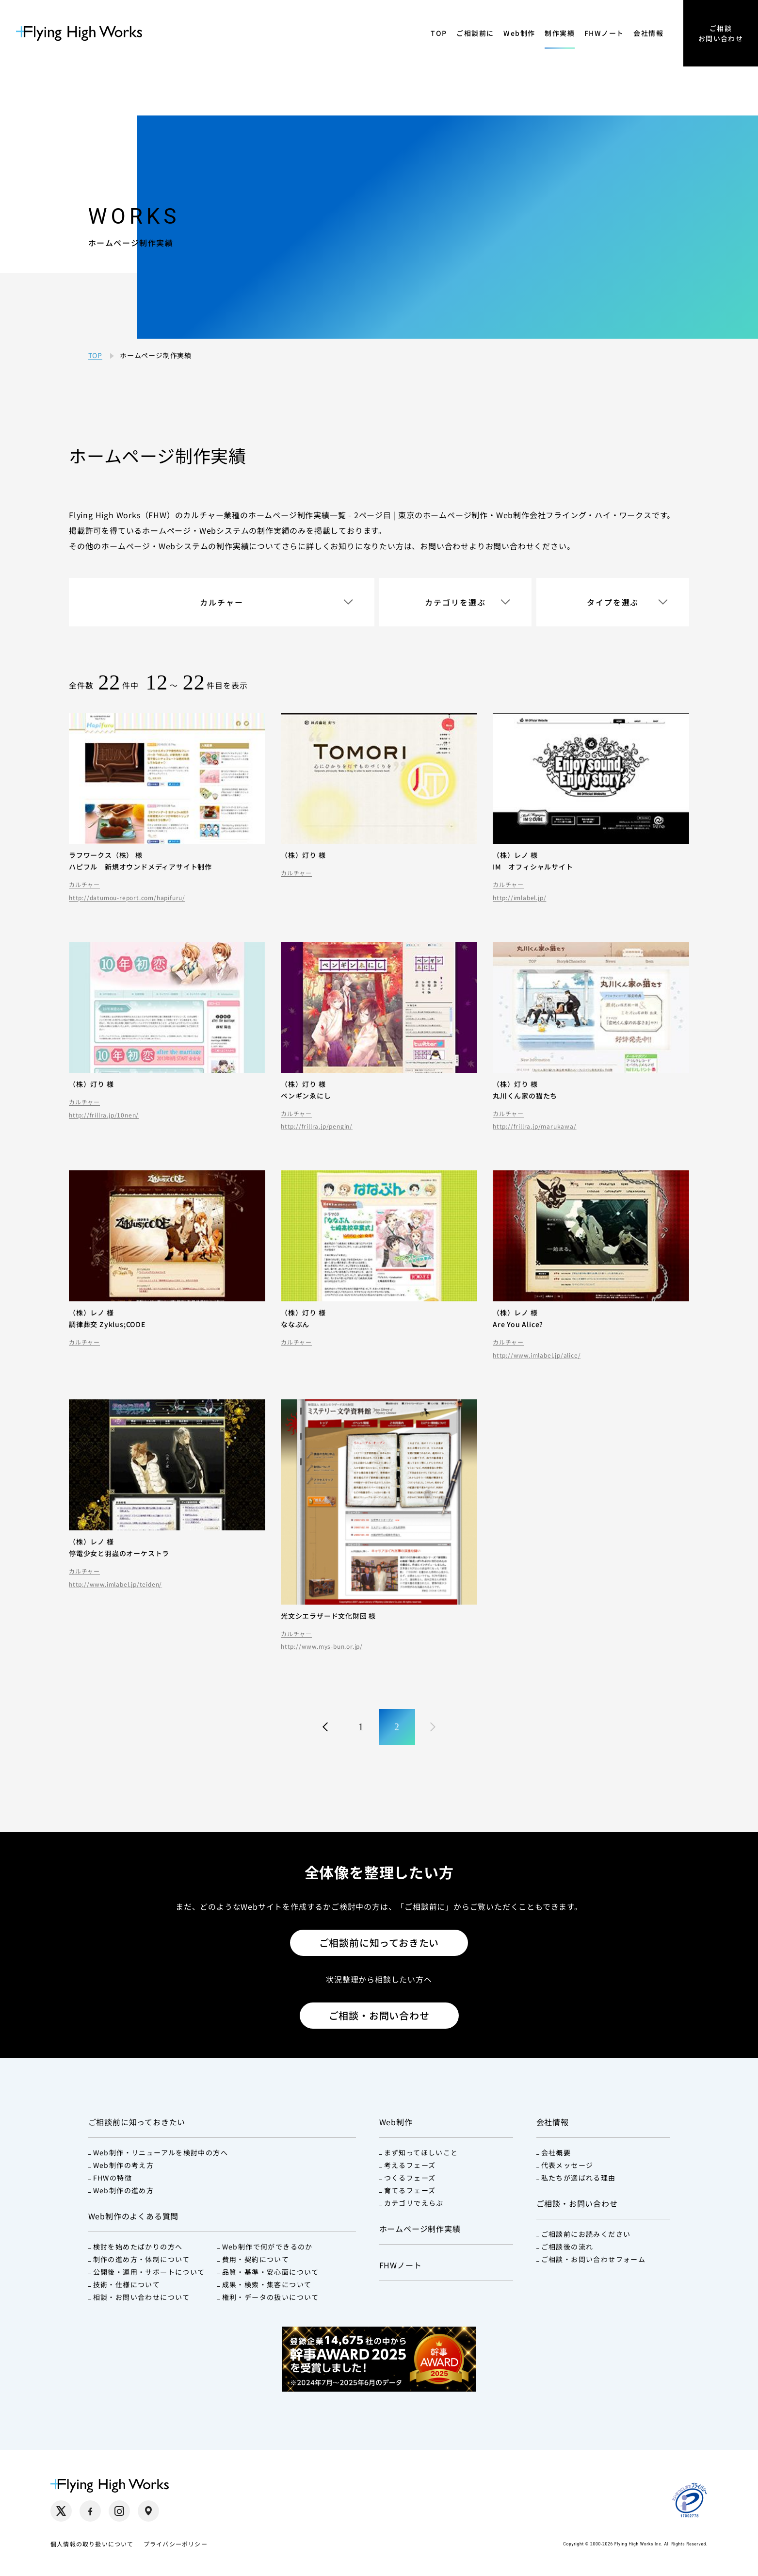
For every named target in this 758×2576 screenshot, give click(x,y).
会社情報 (648, 33)
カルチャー (221, 602)
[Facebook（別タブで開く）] (90, 2511)
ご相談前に (475, 33)
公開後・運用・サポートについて (149, 2272)
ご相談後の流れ (567, 2246)
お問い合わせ (444, 546)
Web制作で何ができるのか (267, 2246)
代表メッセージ (567, 2165)
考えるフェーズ (410, 2165)
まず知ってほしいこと (421, 2152)
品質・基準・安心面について (270, 2272)
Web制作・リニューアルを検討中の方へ (160, 2152)
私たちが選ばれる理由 (578, 2177)
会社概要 (556, 2152)
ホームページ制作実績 (420, 2228)
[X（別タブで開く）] (61, 2511)
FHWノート (604, 33)
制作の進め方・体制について (141, 2259)
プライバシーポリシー (176, 2544)
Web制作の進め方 (123, 2190)
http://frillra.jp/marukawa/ (535, 1126)
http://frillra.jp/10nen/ (104, 1115)
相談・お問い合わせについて (141, 2297)
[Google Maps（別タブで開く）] (148, 2511)
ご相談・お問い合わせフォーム (593, 2259)
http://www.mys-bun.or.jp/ (322, 1646)
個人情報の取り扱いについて (92, 2544)
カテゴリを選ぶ (455, 602)
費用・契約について (256, 2259)
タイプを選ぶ (613, 602)
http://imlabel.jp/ (519, 898)
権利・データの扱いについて (270, 2297)
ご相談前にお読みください (586, 2234)
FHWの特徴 (112, 2177)
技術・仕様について (127, 2284)
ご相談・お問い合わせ (379, 2015)
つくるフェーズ (410, 2177)
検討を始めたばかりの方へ (138, 2246)
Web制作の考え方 (123, 2165)
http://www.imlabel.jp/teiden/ (115, 1584)
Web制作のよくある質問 (133, 2216)
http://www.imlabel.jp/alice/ (537, 1355)
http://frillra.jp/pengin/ (317, 1126)
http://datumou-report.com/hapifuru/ (127, 898)
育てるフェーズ (410, 2190)
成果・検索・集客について (267, 2284)
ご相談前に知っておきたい (379, 1943)
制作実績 (560, 33)
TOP (439, 33)
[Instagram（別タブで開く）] (119, 2511)
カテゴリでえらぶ (414, 2203)
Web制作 (519, 33)
